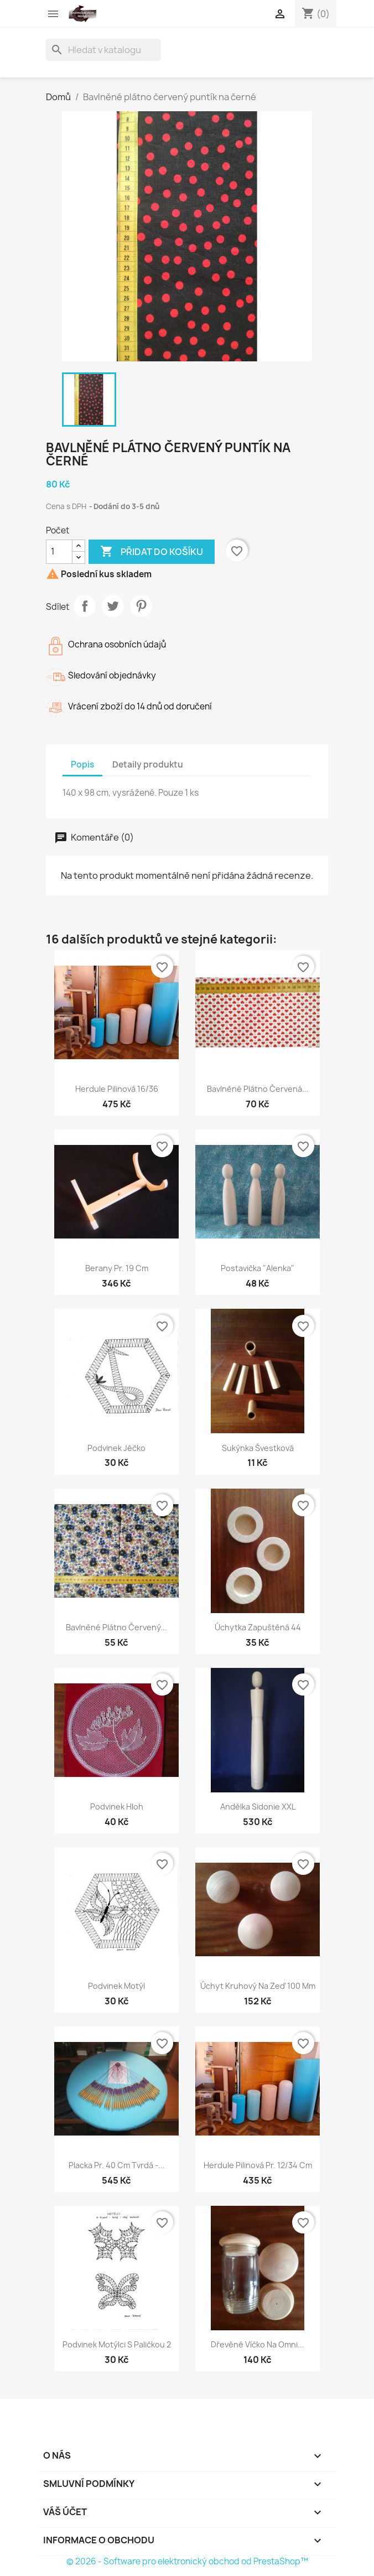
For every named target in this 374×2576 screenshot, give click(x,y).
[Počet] (59, 552)
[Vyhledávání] (103, 50)
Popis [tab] (82, 764)
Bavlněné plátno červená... (258, 1089)
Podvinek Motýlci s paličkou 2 (117, 2344)
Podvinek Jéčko (116, 1448)
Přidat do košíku (151, 552)
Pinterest (141, 606)
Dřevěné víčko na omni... (257, 2344)
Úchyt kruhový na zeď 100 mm (257, 1986)
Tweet (113, 606)
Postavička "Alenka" (257, 1268)
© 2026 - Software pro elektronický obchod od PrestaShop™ (187, 2561)
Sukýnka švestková (258, 1448)
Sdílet (85, 606)
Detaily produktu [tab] (147, 764)
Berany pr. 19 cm (116, 1268)
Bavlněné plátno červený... (116, 1627)
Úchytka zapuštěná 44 (258, 1627)
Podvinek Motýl (116, 1986)
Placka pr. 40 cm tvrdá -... (117, 2165)
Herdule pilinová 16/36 (116, 1089)
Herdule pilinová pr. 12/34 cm (258, 2165)
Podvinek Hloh (116, 1806)
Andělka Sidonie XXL (257, 1806)
